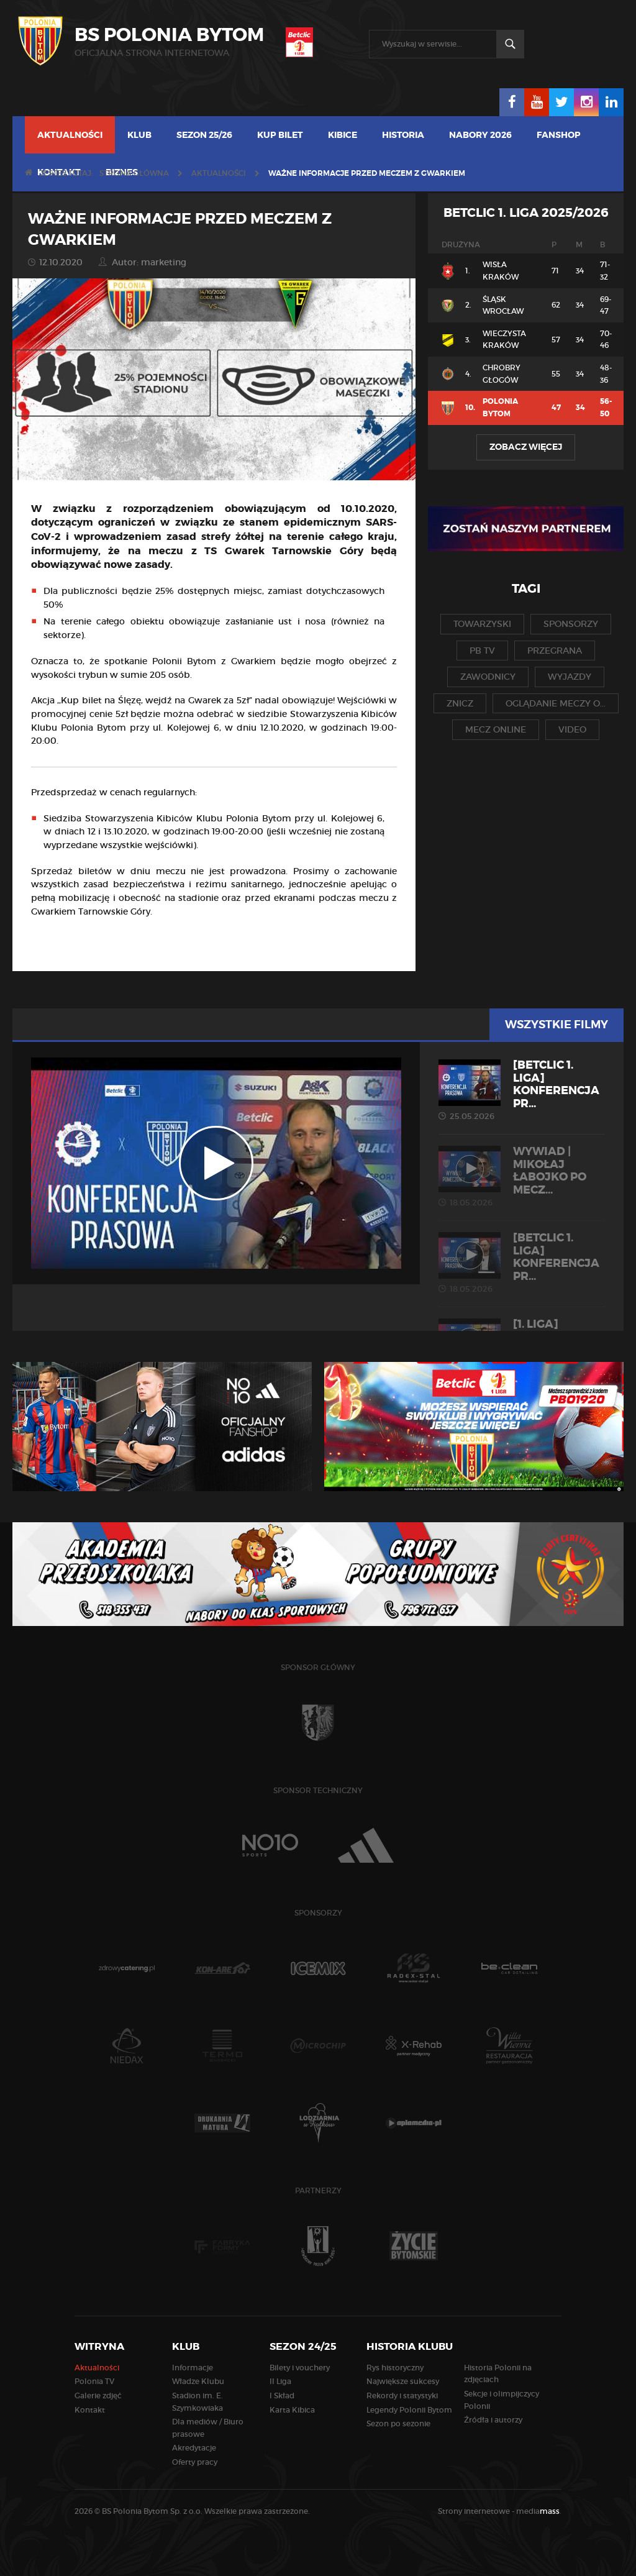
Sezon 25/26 (204, 134)
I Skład (282, 2395)
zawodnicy (488, 676)
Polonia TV (94, 2381)
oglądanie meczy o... (556, 703)
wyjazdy (569, 676)
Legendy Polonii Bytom (409, 2409)
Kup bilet (280, 134)
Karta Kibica (292, 2409)
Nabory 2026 (480, 134)
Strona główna (134, 173)
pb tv (482, 650)
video (572, 729)
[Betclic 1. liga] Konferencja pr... (521, 1090)
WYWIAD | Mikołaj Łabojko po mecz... (521, 1176)
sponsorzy (570, 623)
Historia (403, 134)
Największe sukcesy (402, 2381)
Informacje (192, 2367)
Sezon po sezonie (398, 2423)
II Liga (280, 2381)
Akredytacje (194, 2447)
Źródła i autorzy (493, 2419)
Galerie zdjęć (98, 2395)
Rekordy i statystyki (402, 2395)
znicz (460, 703)
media (538, 2511)
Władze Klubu (198, 2381)
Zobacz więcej (525, 446)
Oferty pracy (194, 2462)
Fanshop (559, 134)
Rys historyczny (395, 2367)
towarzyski (482, 623)
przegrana (554, 650)
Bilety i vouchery (300, 2367)
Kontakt (90, 2409)
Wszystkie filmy (556, 1024)
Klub (139, 134)
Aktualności (69, 134)
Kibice (342, 134)
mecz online (495, 729)
